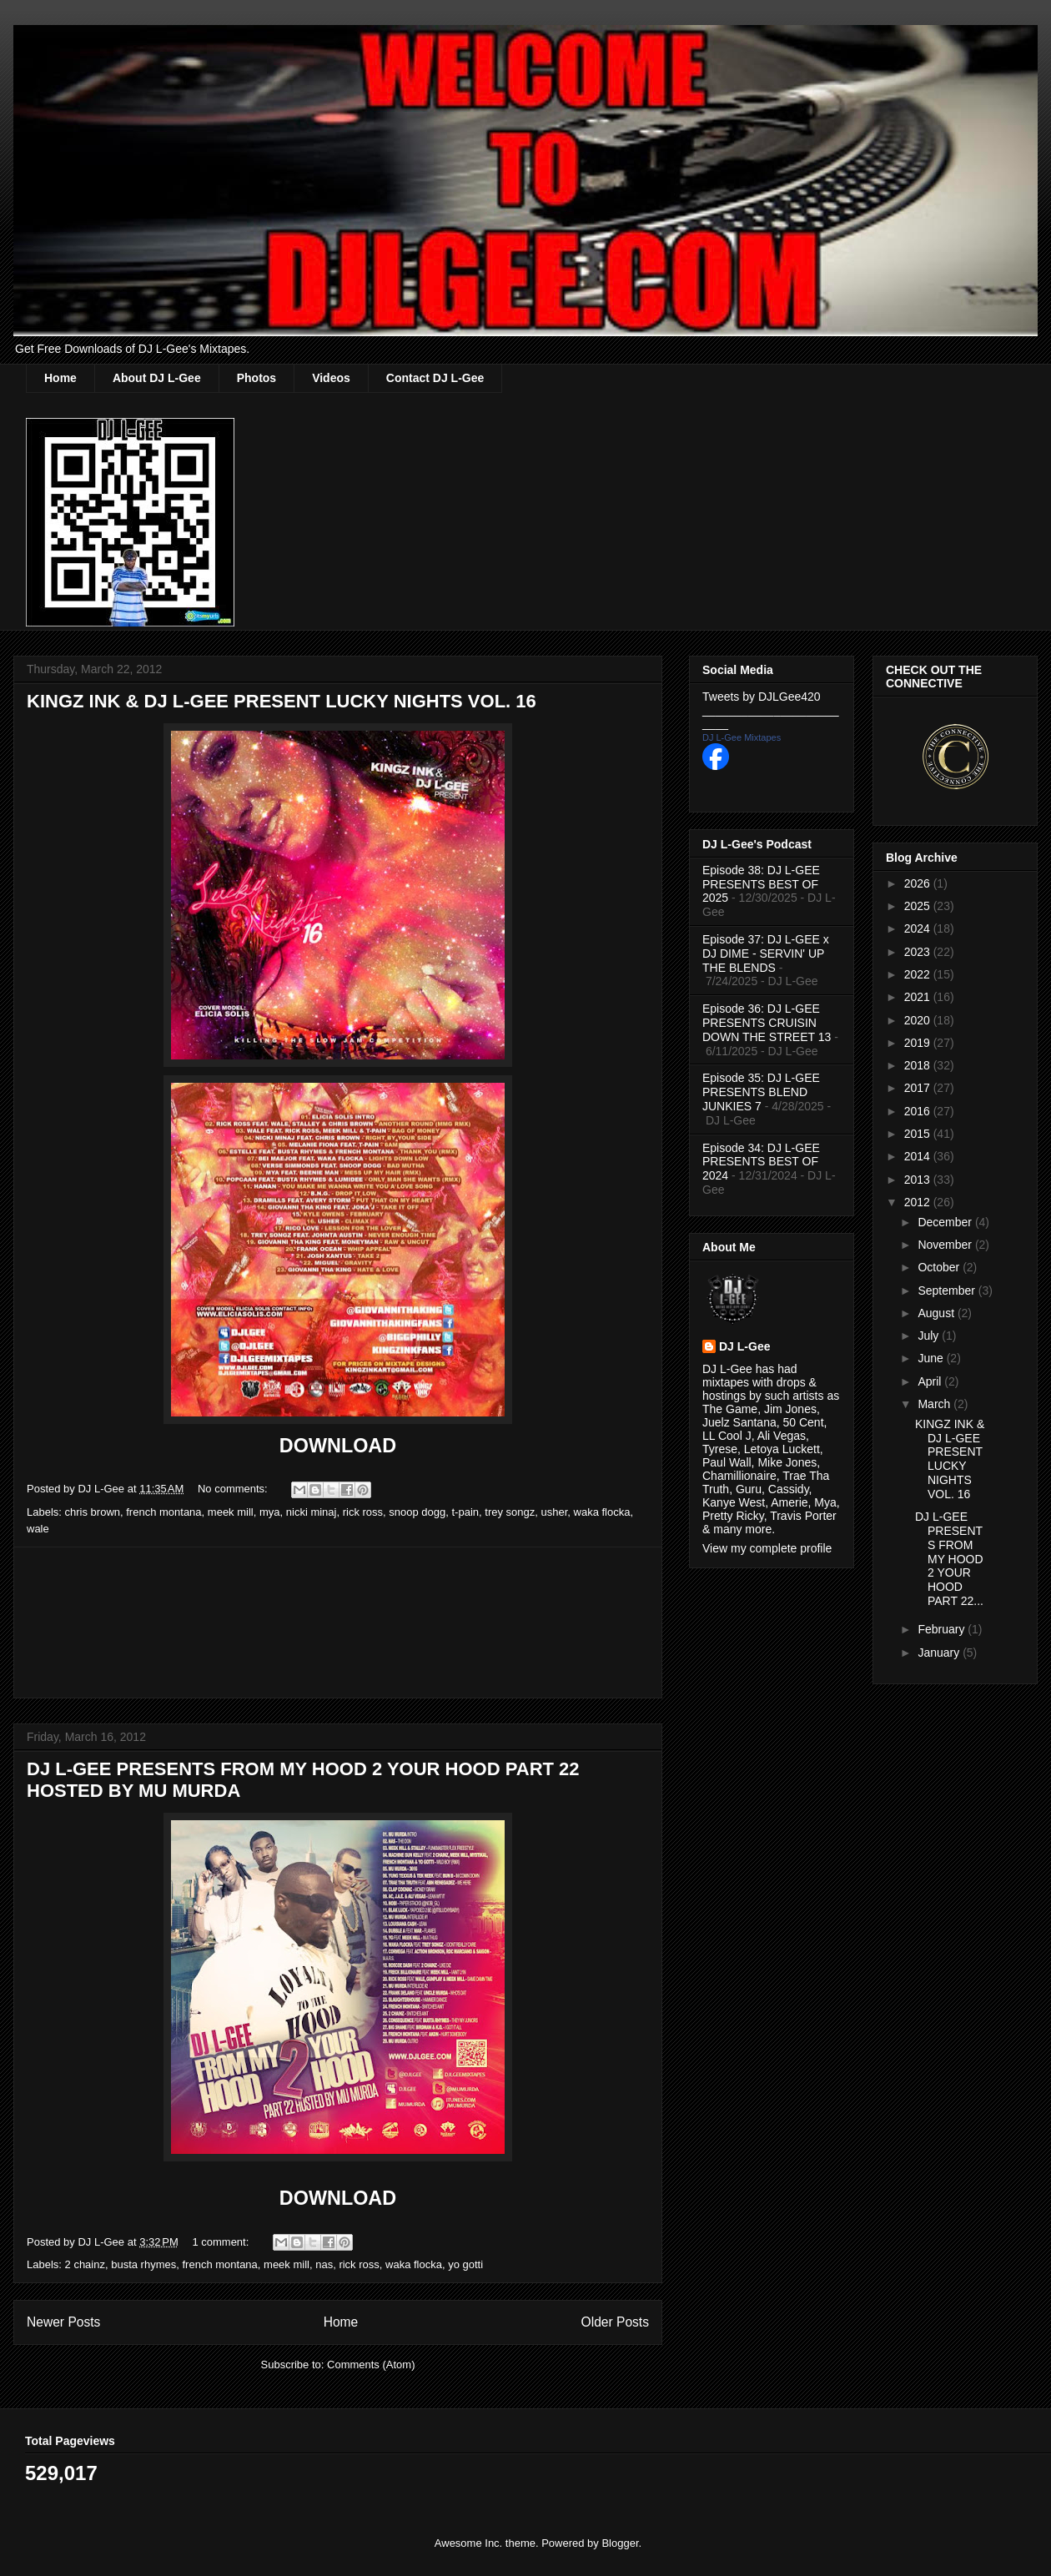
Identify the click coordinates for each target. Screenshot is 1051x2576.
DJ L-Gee (744, 1346)
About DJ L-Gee (157, 378)
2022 (918, 974)
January (940, 1652)
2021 (918, 997)
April (931, 1381)
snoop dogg (417, 1512)
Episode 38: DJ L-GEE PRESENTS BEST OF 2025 (761, 884)
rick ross (363, 1512)
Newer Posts (63, 2322)
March (935, 1404)
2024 (918, 928)
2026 (918, 883)
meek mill (231, 1512)
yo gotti (465, 2264)
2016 (918, 1111)
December (946, 1222)
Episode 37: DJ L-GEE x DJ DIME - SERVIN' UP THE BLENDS (765, 953)
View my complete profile (767, 1548)
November (946, 1244)
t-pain (466, 1512)
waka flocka (602, 1512)
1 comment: (222, 2242)
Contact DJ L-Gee (435, 378)
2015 (918, 1133)
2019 (918, 1042)
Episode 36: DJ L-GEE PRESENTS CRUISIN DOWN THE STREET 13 (766, 1023)
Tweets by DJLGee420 (761, 696)
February (943, 1629)
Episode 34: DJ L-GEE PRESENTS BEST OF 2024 (761, 1162)
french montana (163, 1512)
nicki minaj (311, 1512)
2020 (918, 1020)
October (940, 1267)
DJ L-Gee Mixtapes (741, 737)
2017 (918, 1087)
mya (269, 1512)
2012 (918, 1202)
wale (38, 1528)
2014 (918, 1156)
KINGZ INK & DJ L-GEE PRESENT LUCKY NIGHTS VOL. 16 (281, 701)
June (932, 1358)
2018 (918, 1065)
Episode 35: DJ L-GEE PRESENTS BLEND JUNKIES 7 (761, 1092)
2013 (918, 1179)
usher (554, 1512)
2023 (918, 951)
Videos (331, 378)
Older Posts (615, 2322)
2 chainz (85, 2264)
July (930, 1335)
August (937, 1313)
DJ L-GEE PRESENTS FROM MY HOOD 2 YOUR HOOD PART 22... (949, 1558)
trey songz (510, 1512)
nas (324, 2264)
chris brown (92, 1512)
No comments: (234, 1488)
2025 (918, 906)
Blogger (619, 2543)
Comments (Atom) (371, 2364)
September (948, 1290)
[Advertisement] (338, 1622)
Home (60, 378)
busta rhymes (143, 2264)
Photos (256, 378)
